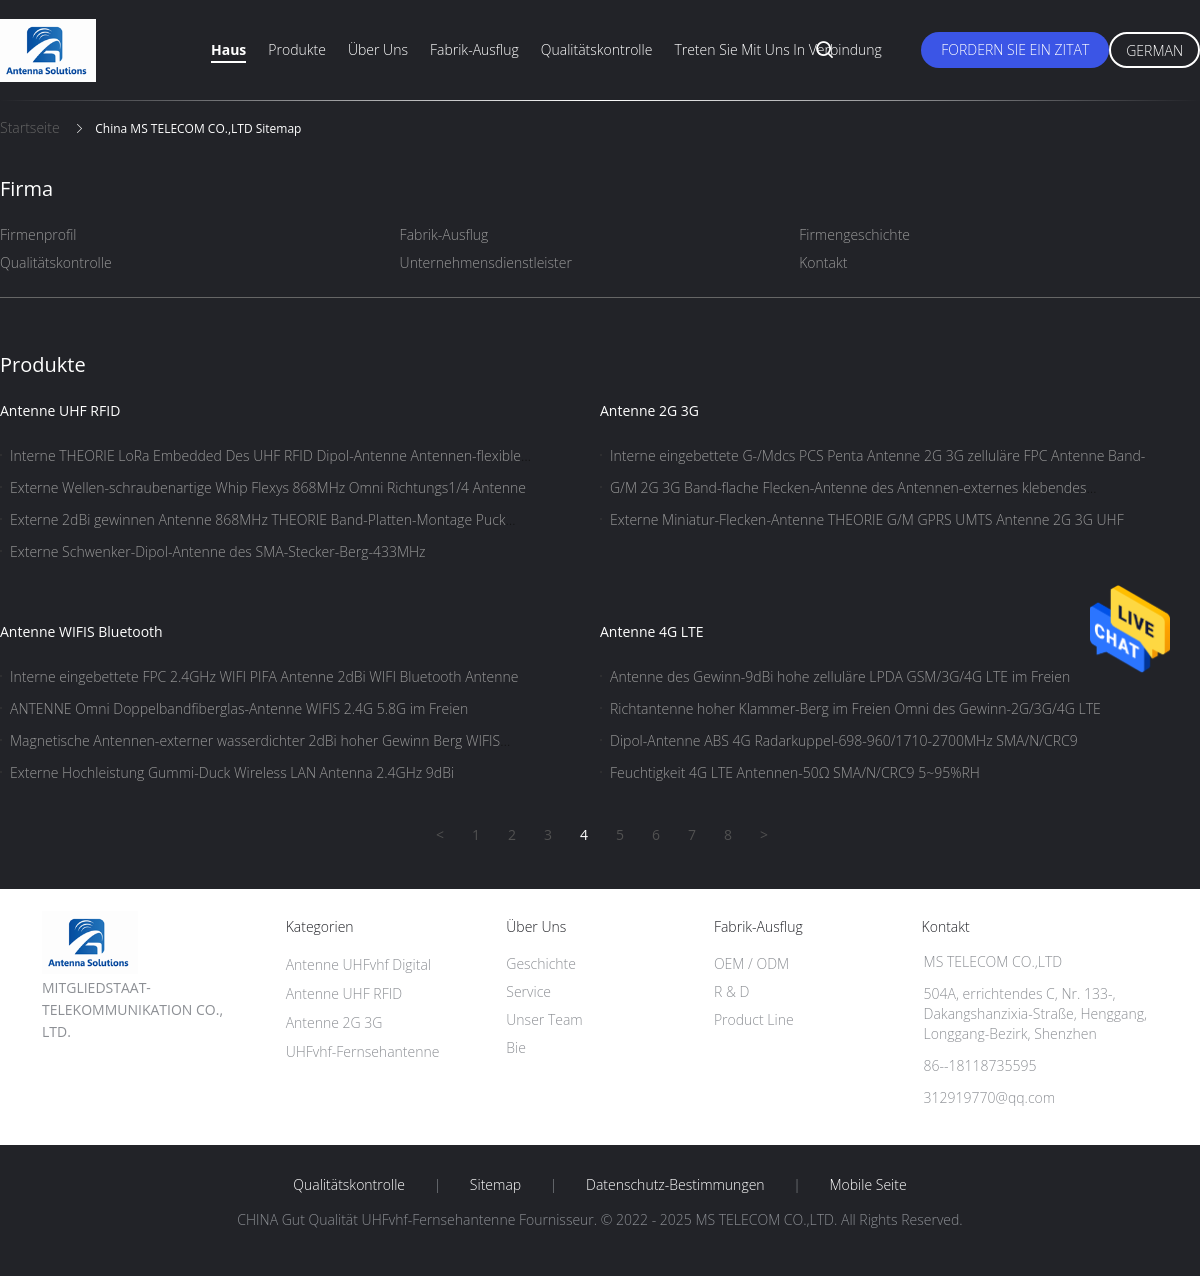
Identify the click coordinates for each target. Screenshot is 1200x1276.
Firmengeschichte (854, 234)
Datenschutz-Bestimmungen (675, 1185)
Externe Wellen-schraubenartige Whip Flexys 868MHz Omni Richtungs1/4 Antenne (268, 487)
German (1154, 50)
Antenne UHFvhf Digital (358, 964)
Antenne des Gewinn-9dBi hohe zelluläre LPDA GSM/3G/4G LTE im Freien (840, 676)
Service (528, 991)
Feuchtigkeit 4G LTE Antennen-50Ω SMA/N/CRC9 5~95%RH (795, 772)
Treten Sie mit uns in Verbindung (778, 49)
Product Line (754, 1019)
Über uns (378, 49)
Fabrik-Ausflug (474, 49)
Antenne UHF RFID (60, 410)
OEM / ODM (751, 963)
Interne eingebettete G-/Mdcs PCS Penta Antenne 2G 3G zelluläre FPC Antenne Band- (877, 455)
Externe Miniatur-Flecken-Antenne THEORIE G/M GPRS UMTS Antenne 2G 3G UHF (867, 519)
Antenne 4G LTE (652, 631)
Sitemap (495, 1185)
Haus (228, 49)
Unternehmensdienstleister (486, 262)
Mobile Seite (867, 1185)
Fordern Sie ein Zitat (1015, 49)
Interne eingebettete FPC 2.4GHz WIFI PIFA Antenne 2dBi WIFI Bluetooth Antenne (264, 676)
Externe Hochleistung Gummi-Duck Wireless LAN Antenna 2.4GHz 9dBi (232, 772)
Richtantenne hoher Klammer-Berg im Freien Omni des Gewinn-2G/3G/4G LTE (855, 708)
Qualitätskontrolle (597, 49)
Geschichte (541, 963)
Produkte (297, 49)
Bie (516, 1047)
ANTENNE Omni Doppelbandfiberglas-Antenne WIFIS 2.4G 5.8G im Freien (239, 708)
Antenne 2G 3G (649, 410)
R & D (731, 991)
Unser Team (544, 1019)
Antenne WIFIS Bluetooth (81, 631)
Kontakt (823, 262)
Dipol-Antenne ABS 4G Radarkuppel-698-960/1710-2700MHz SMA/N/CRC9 (844, 740)
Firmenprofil (38, 234)
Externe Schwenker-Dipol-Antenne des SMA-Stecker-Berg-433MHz (218, 551)
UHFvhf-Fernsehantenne (363, 1051)
